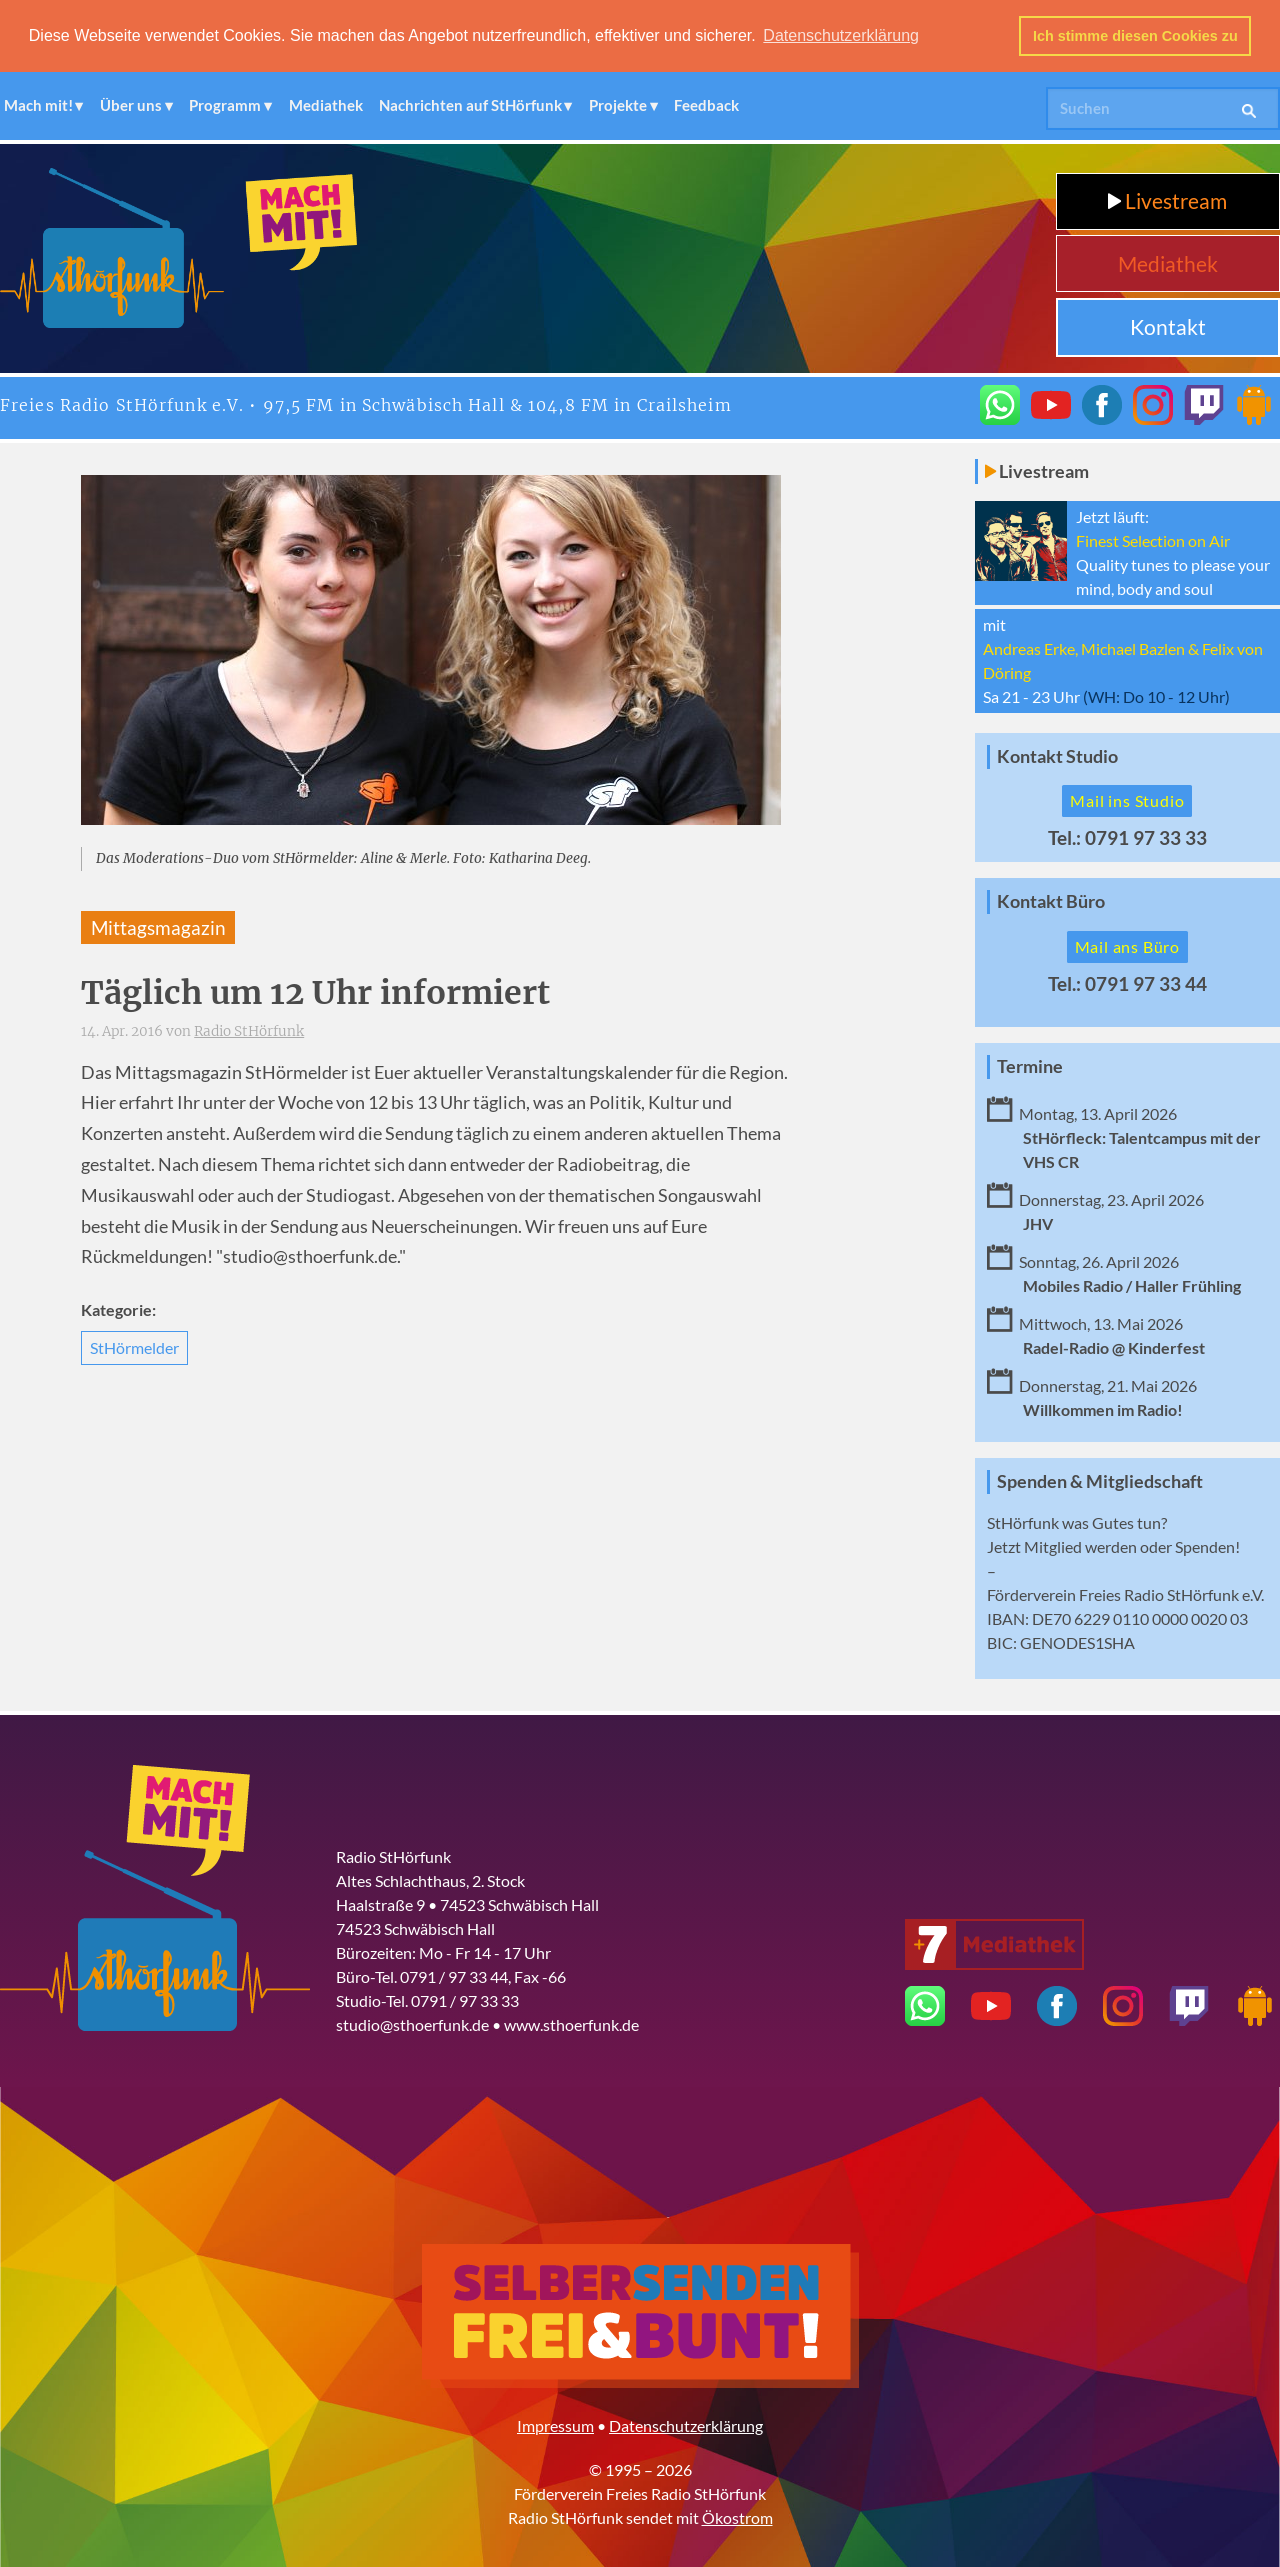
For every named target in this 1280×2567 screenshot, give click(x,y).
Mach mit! (38, 104)
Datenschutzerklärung (686, 2423)
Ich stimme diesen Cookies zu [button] (1135, 36)
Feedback (706, 104)
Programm (225, 104)
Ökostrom (737, 2515)
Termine (1030, 1065)
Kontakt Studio (1057, 754)
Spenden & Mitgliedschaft (1100, 1479)
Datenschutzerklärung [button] (841, 35)
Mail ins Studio (1127, 799)
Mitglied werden (1080, 1544)
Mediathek (326, 104)
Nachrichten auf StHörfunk (470, 104)
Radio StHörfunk (249, 1030)
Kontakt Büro (1051, 900)
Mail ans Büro (1127, 945)
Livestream (1167, 199)
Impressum (555, 2423)
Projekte (618, 104)
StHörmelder (134, 1345)
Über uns (131, 104)
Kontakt (1168, 325)
